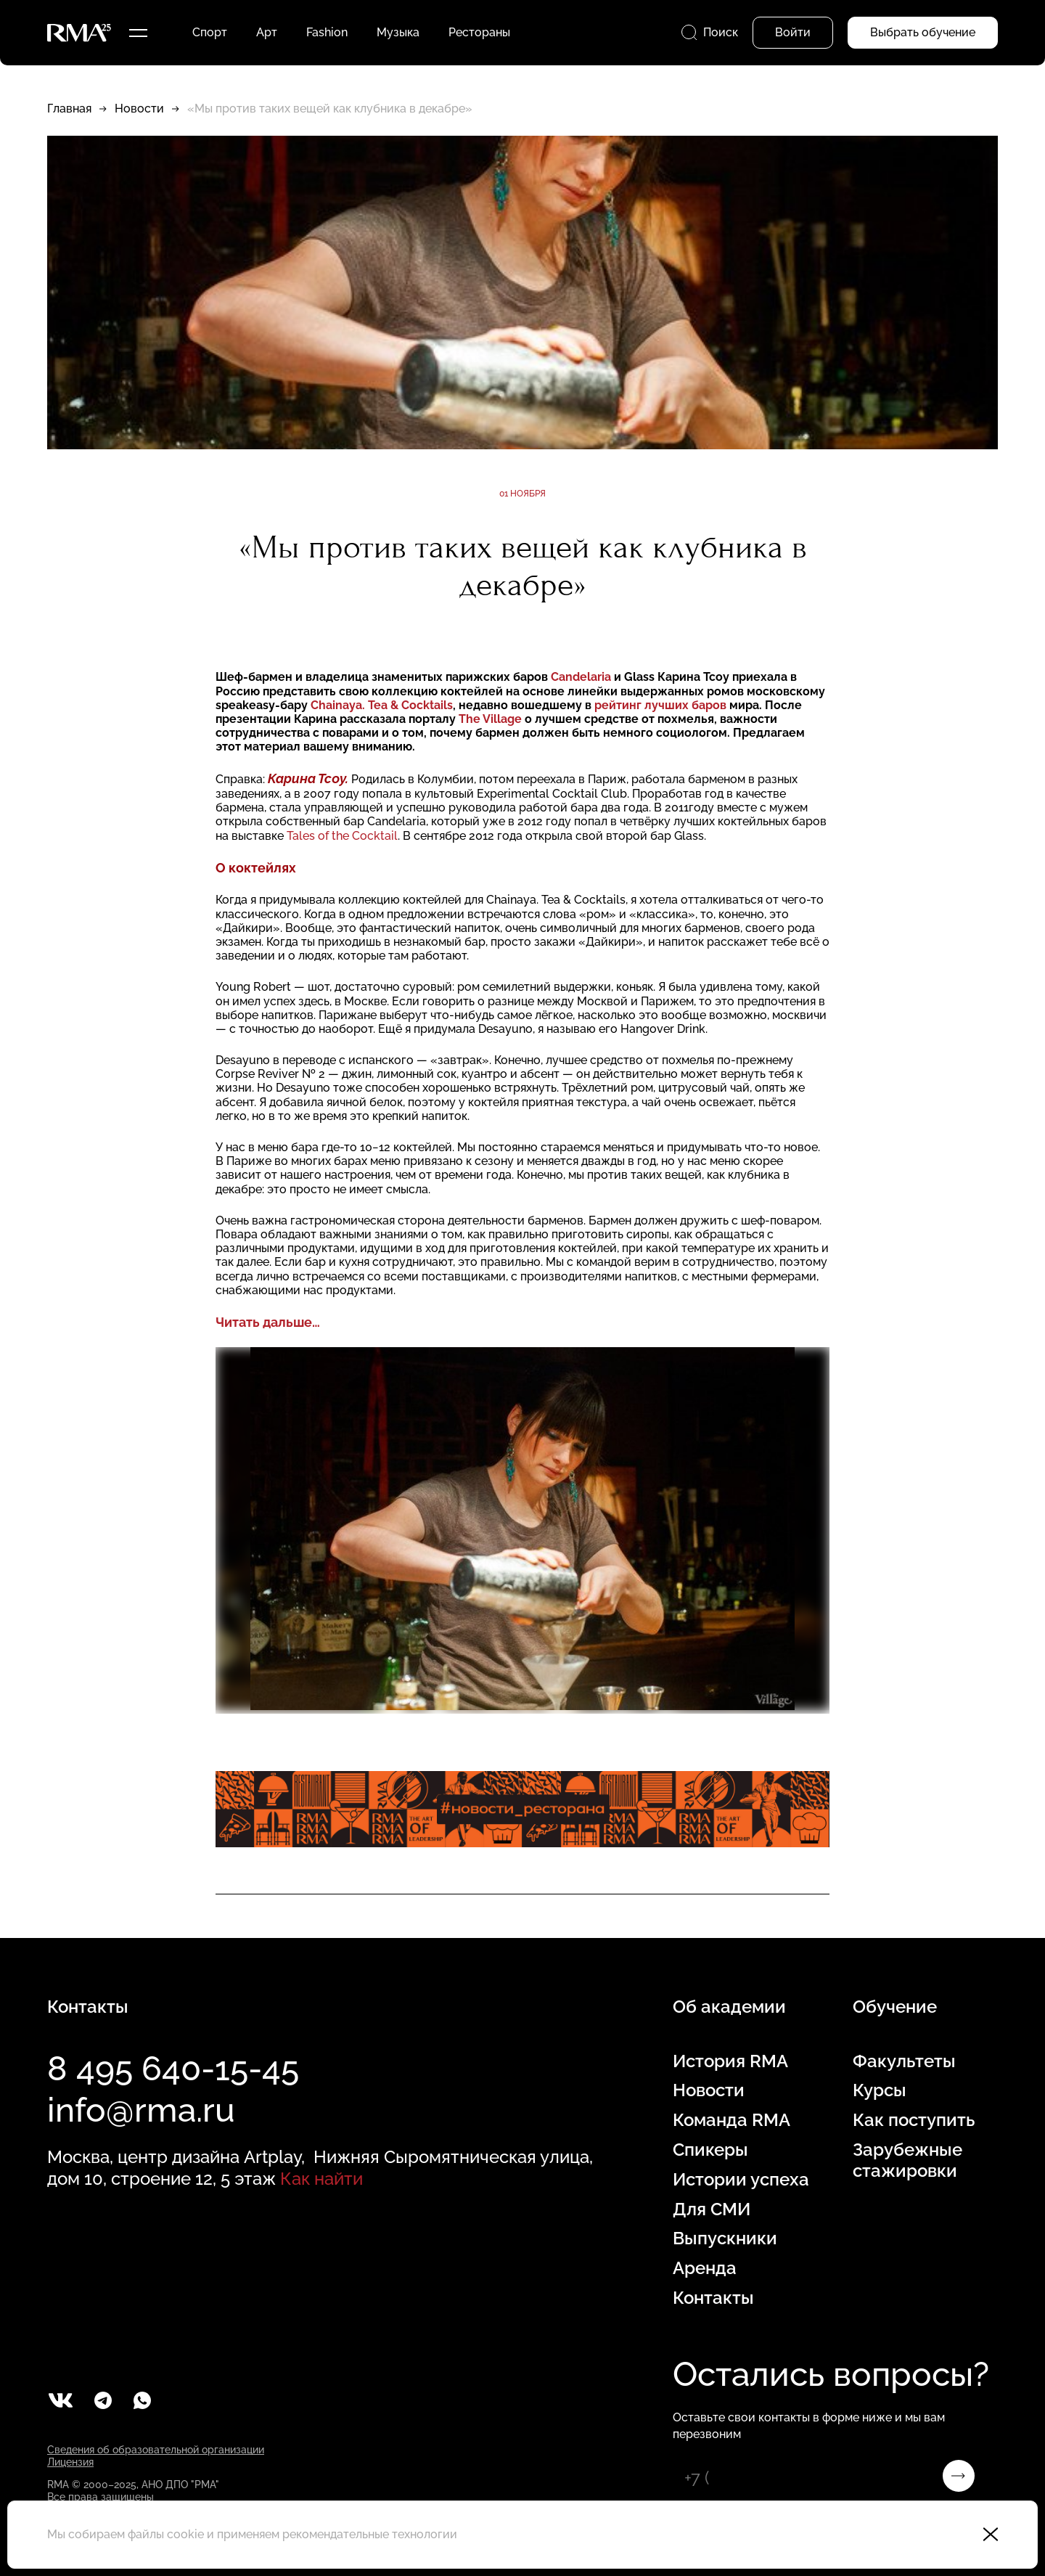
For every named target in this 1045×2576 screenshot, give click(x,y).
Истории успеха (741, 2180)
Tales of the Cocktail (342, 836)
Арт (266, 32)
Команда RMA (731, 2120)
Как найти (321, 2178)
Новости (139, 108)
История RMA (730, 2061)
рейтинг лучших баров (661, 705)
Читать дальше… (268, 1322)
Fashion (327, 32)
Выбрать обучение (922, 32)
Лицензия (70, 2462)
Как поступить (914, 2120)
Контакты (713, 2298)
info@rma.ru (141, 2110)
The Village (492, 719)
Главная (69, 108)
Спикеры (710, 2150)
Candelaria (581, 677)
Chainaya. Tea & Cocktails (382, 705)
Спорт (209, 32)
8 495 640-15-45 (173, 2068)
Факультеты (904, 2061)
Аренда (705, 2268)
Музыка (398, 32)
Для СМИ (711, 2209)
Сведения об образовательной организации (155, 2450)
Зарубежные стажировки (907, 2160)
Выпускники (725, 2238)
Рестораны (479, 32)
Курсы (879, 2090)
